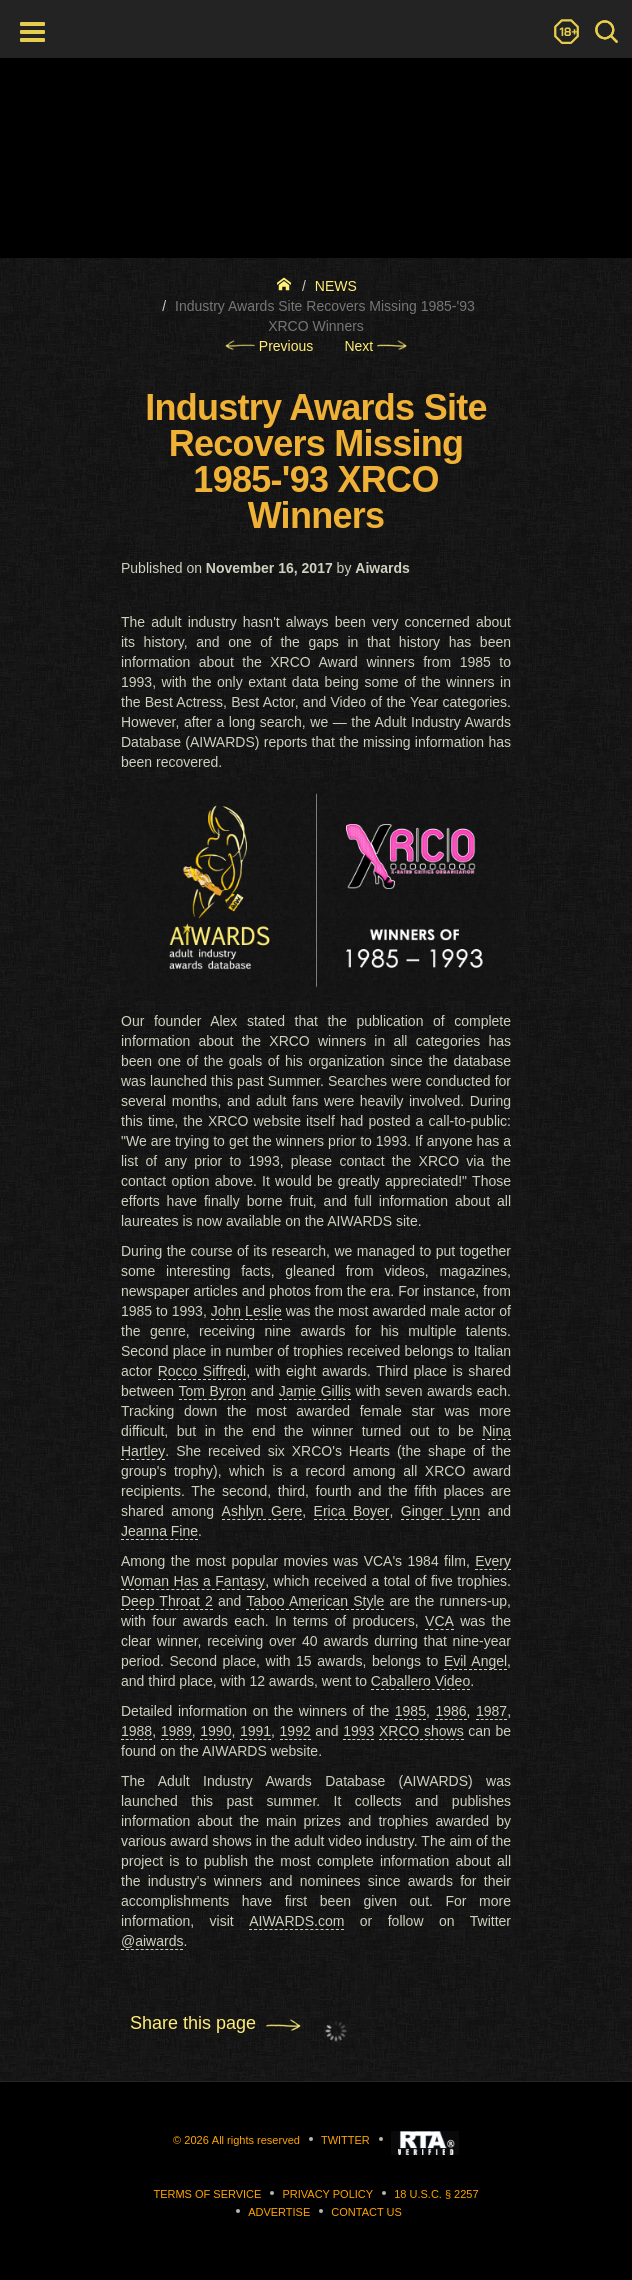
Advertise (279, 2212)
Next (375, 346)
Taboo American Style (315, 1601)
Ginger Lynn (440, 1511)
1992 (295, 1731)
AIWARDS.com (296, 1921)
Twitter (345, 2140)
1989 (176, 1731)
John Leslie (246, 1311)
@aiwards (152, 1941)
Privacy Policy (327, 2194)
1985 (410, 1711)
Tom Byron (213, 1391)
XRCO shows (421, 1731)
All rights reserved (256, 2140)
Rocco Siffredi (202, 1371)
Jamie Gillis (315, 1391)
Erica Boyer (352, 1511)
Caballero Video (420, 1681)
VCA (439, 1621)
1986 (450, 1711)
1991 (255, 1731)
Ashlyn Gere (262, 1511)
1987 (491, 1711)
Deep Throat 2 (167, 1601)
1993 (358, 1731)
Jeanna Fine (159, 1531)
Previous (269, 346)
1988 (136, 1731)
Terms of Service (207, 2194)
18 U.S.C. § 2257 (436, 2194)
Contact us (366, 2212)
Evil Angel (475, 1661)
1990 (215, 1731)
